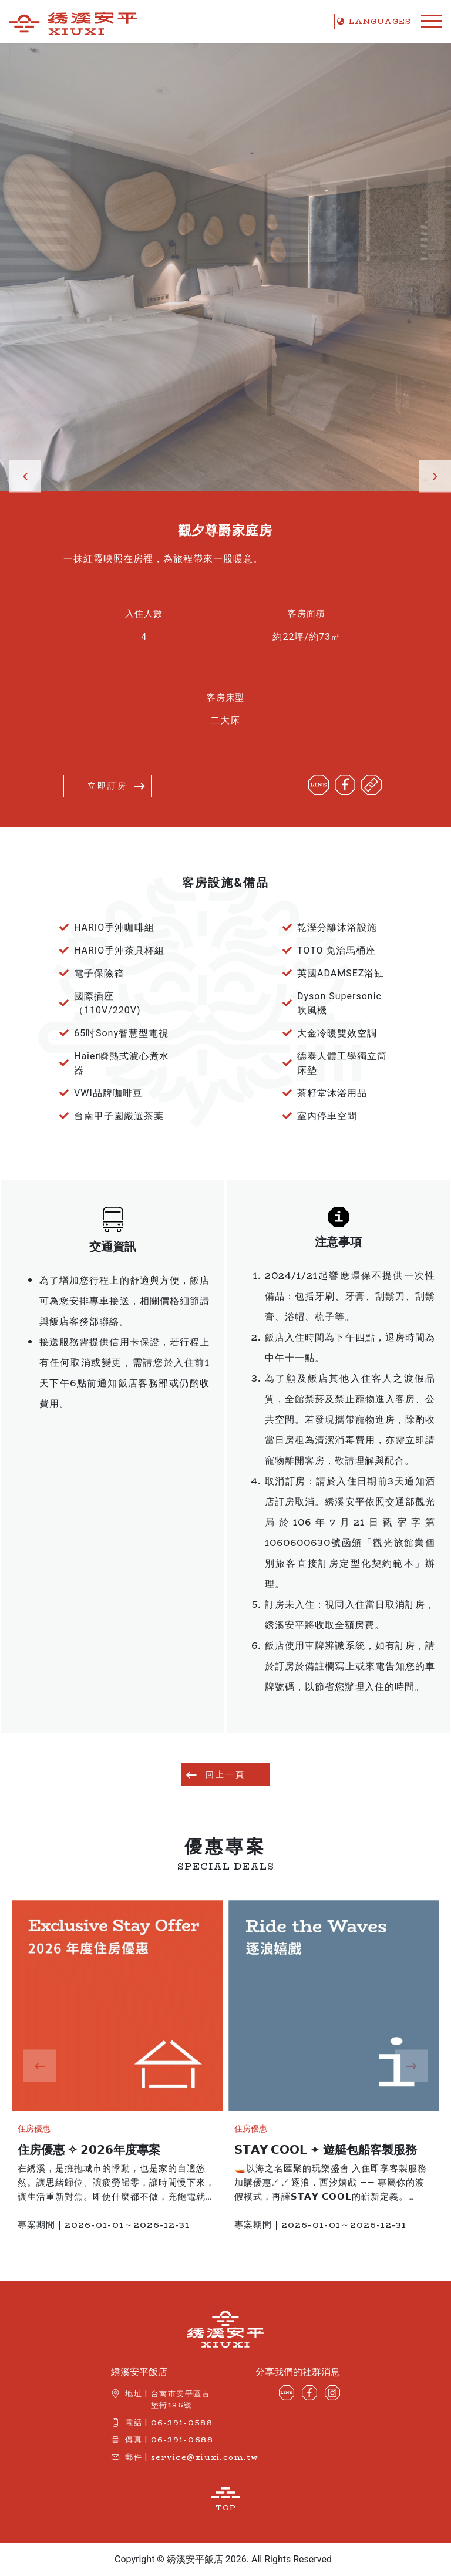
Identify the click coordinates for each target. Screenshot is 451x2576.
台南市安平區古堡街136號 (181, 2399)
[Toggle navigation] (427, 21)
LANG (373, 21)
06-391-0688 (182, 2439)
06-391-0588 (182, 2422)
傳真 (133, 2439)
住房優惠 (38, 2128)
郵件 (133, 2457)
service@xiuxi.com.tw (204, 2457)
